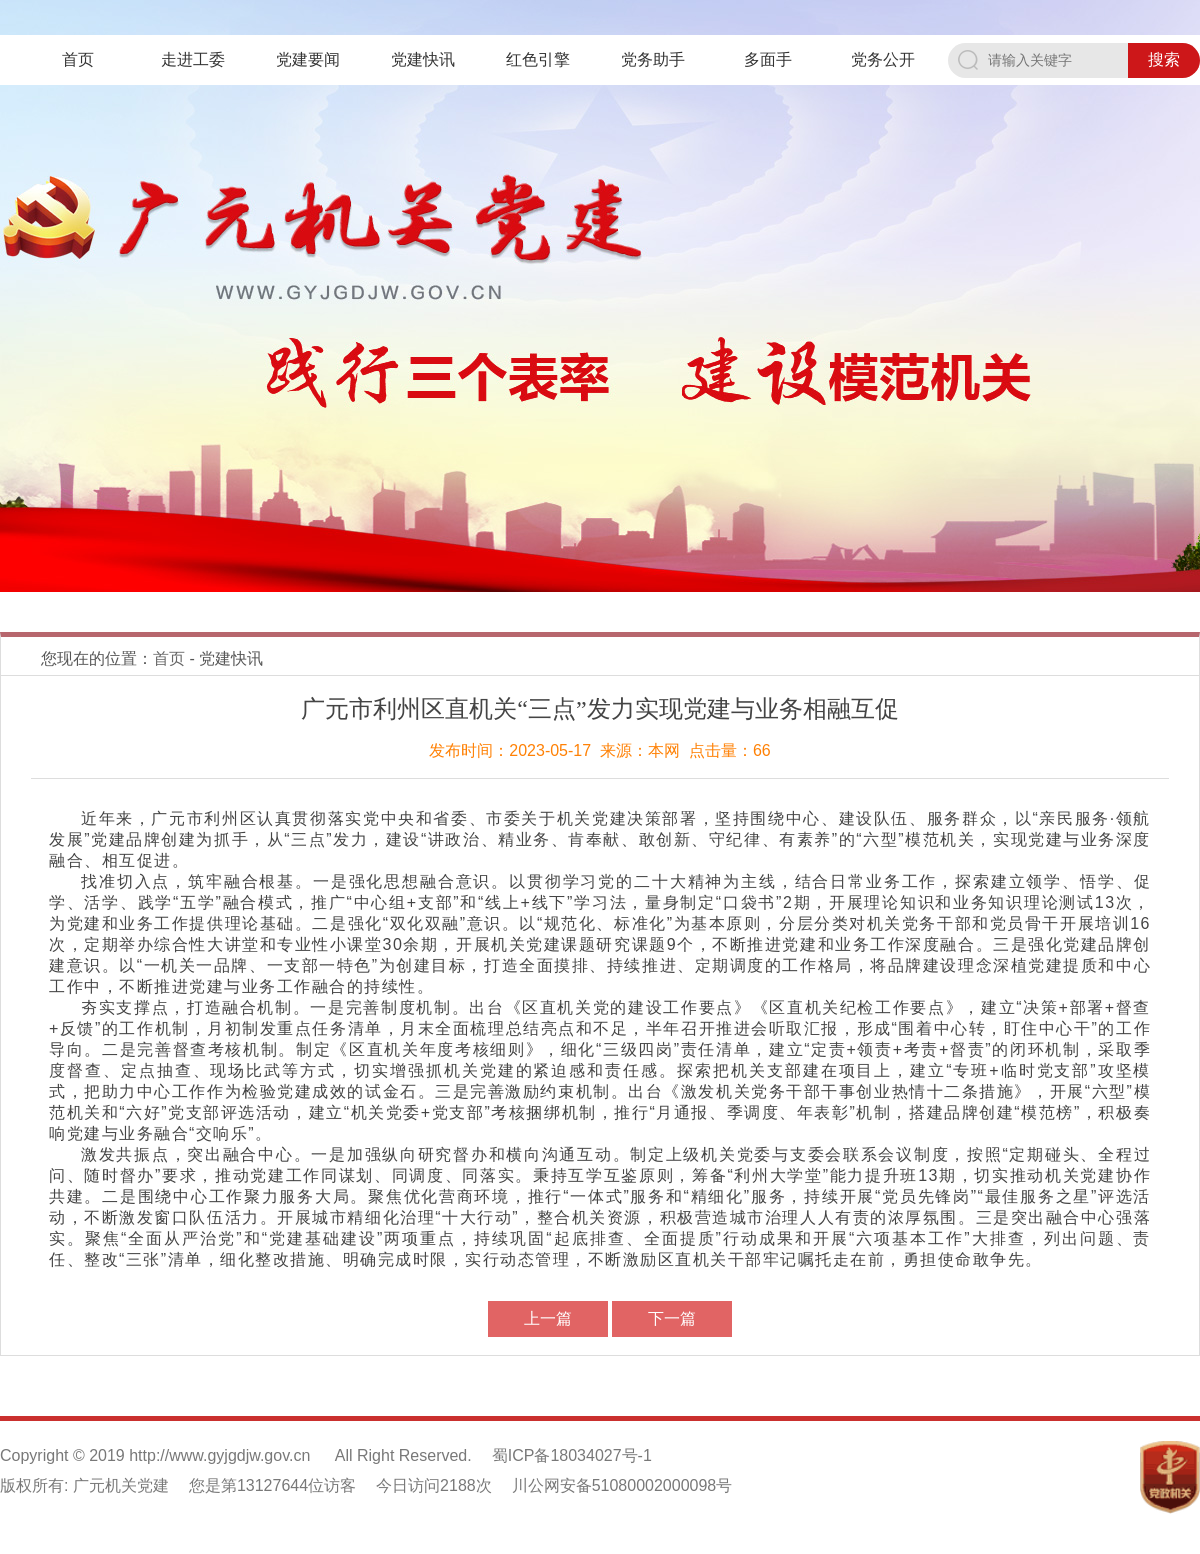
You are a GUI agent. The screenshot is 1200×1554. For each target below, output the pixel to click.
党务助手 (653, 59)
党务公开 (883, 59)
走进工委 (193, 59)
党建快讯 (423, 59)
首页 (78, 59)
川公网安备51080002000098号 (622, 1485)
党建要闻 (308, 59)
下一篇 (672, 1318)
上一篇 (548, 1318)
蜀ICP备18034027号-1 (572, 1455)
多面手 (768, 59)
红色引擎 (538, 59)
